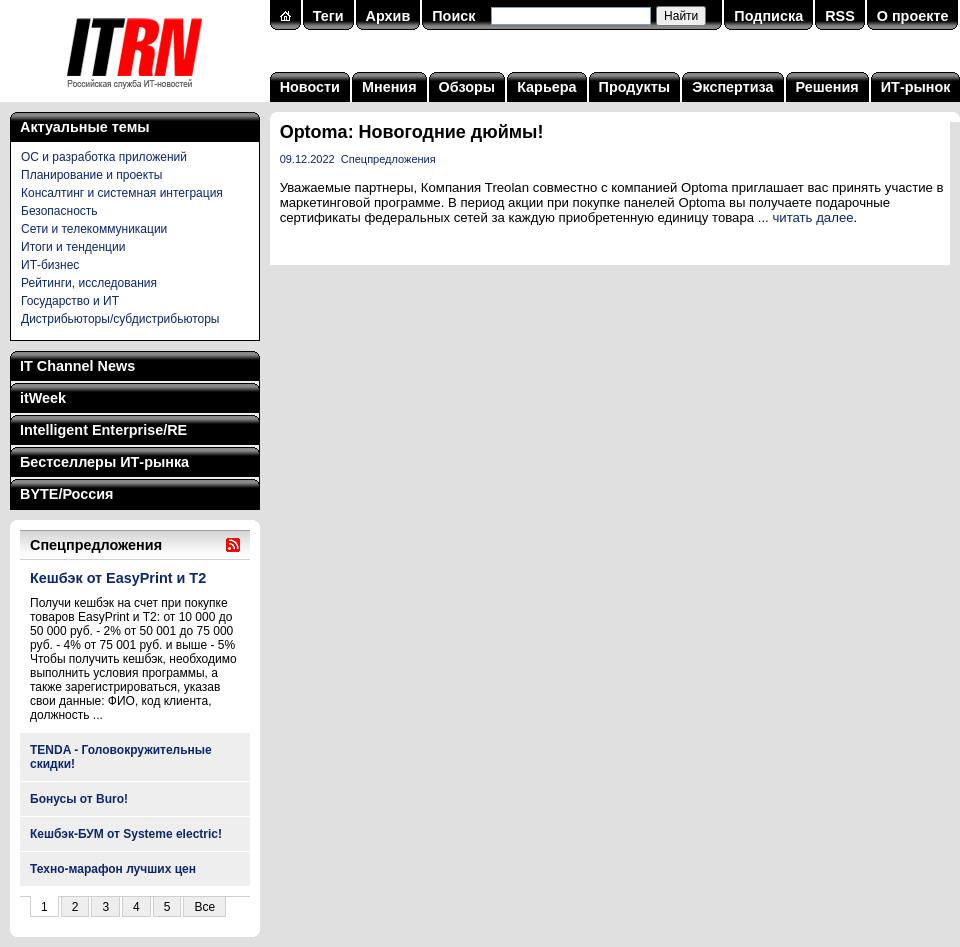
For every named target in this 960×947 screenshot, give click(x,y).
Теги (328, 16)
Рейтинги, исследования (89, 283)
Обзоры (467, 87)
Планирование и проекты (91, 175)
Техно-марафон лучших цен (113, 869)
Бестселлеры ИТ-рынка (104, 462)
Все (204, 907)
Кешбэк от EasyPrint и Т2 (118, 578)
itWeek (43, 398)
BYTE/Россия (66, 494)
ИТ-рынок (916, 87)
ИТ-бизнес (50, 265)
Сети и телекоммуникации (94, 229)
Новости (310, 87)
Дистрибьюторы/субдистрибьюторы (120, 319)
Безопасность (59, 211)
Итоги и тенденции (73, 247)
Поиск (453, 16)
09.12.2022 (307, 159)
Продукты (635, 87)
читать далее (812, 217)
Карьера (546, 87)
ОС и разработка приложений (104, 157)
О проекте (913, 16)
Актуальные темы (85, 127)
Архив (388, 16)
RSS (840, 16)
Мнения (389, 87)
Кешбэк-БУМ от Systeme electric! (126, 834)
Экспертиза (732, 87)
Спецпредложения (388, 159)
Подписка (768, 16)
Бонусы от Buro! (79, 799)
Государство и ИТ (70, 301)
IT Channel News (77, 366)
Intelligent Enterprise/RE (103, 430)
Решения (827, 87)
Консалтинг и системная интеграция (122, 193)
